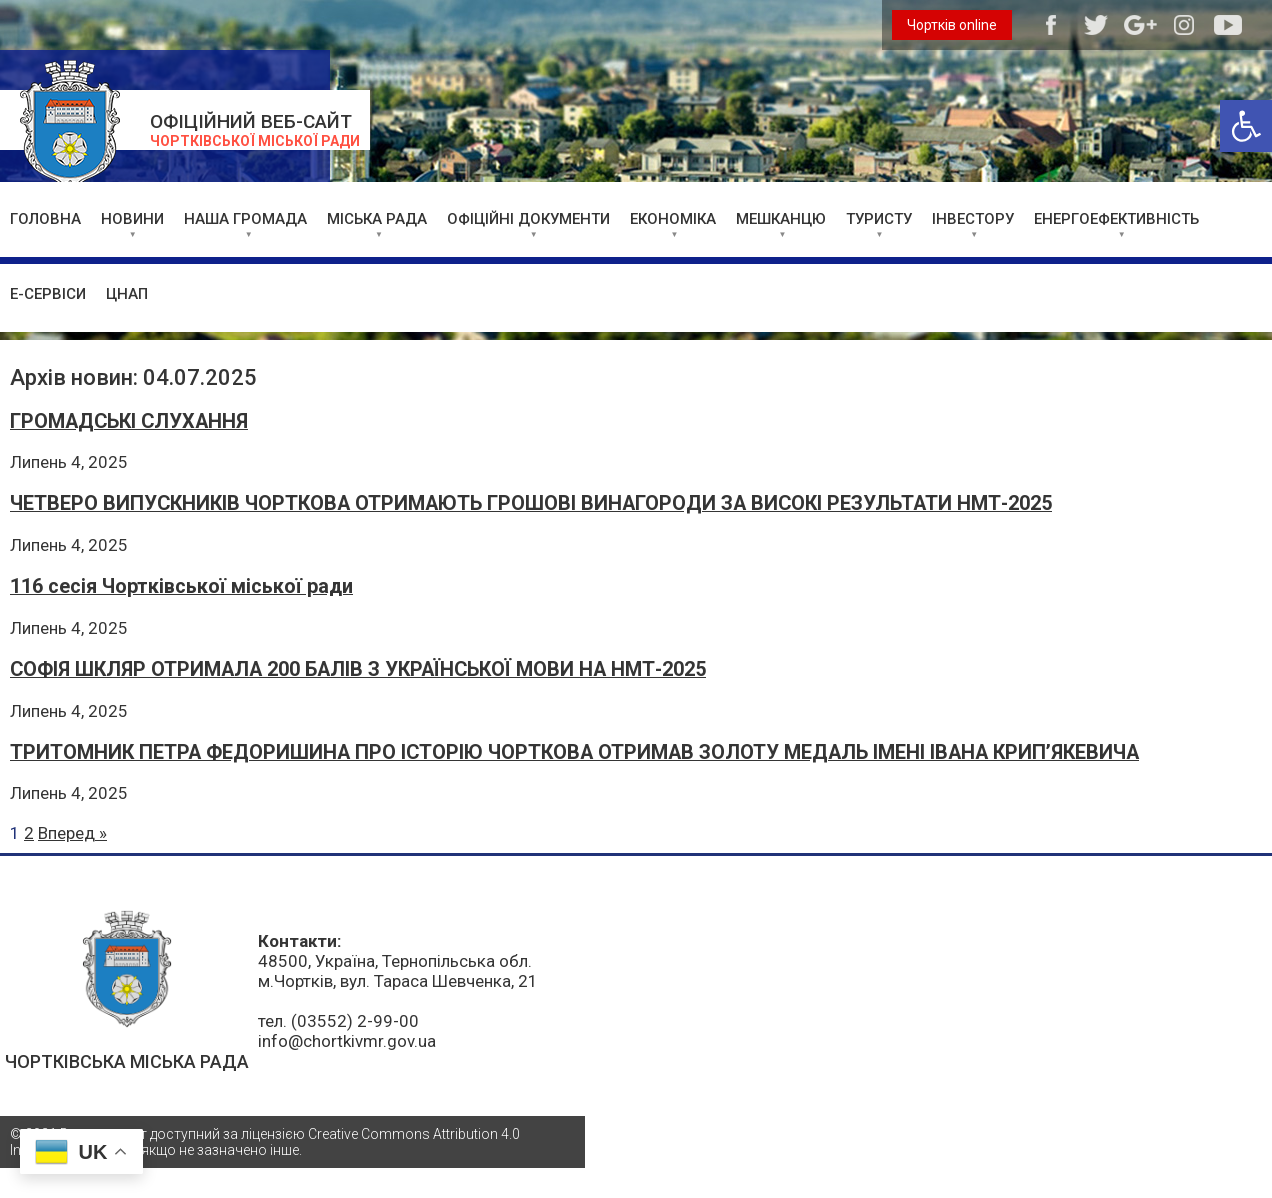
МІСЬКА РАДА (377, 219)
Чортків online (952, 25)
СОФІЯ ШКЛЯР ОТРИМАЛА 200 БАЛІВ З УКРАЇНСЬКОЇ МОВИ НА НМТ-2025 (358, 669)
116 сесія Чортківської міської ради (181, 586)
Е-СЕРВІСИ (48, 294)
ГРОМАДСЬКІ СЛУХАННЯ (129, 421)
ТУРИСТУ (879, 219)
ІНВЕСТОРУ (973, 219)
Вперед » (72, 833)
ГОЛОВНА (45, 219)
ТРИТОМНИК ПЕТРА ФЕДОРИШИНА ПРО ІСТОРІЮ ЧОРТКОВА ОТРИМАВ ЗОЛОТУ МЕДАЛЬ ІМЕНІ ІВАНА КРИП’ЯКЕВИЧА (574, 752)
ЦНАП (127, 294)
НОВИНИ (132, 219)
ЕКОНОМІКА (673, 219)
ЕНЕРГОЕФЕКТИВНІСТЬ (1116, 219)
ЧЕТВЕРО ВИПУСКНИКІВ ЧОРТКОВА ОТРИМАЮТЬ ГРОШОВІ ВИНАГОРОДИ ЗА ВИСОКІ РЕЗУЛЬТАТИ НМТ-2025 (531, 503)
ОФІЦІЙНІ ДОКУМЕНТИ (528, 219)
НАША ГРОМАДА (245, 219)
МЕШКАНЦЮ (781, 219)
